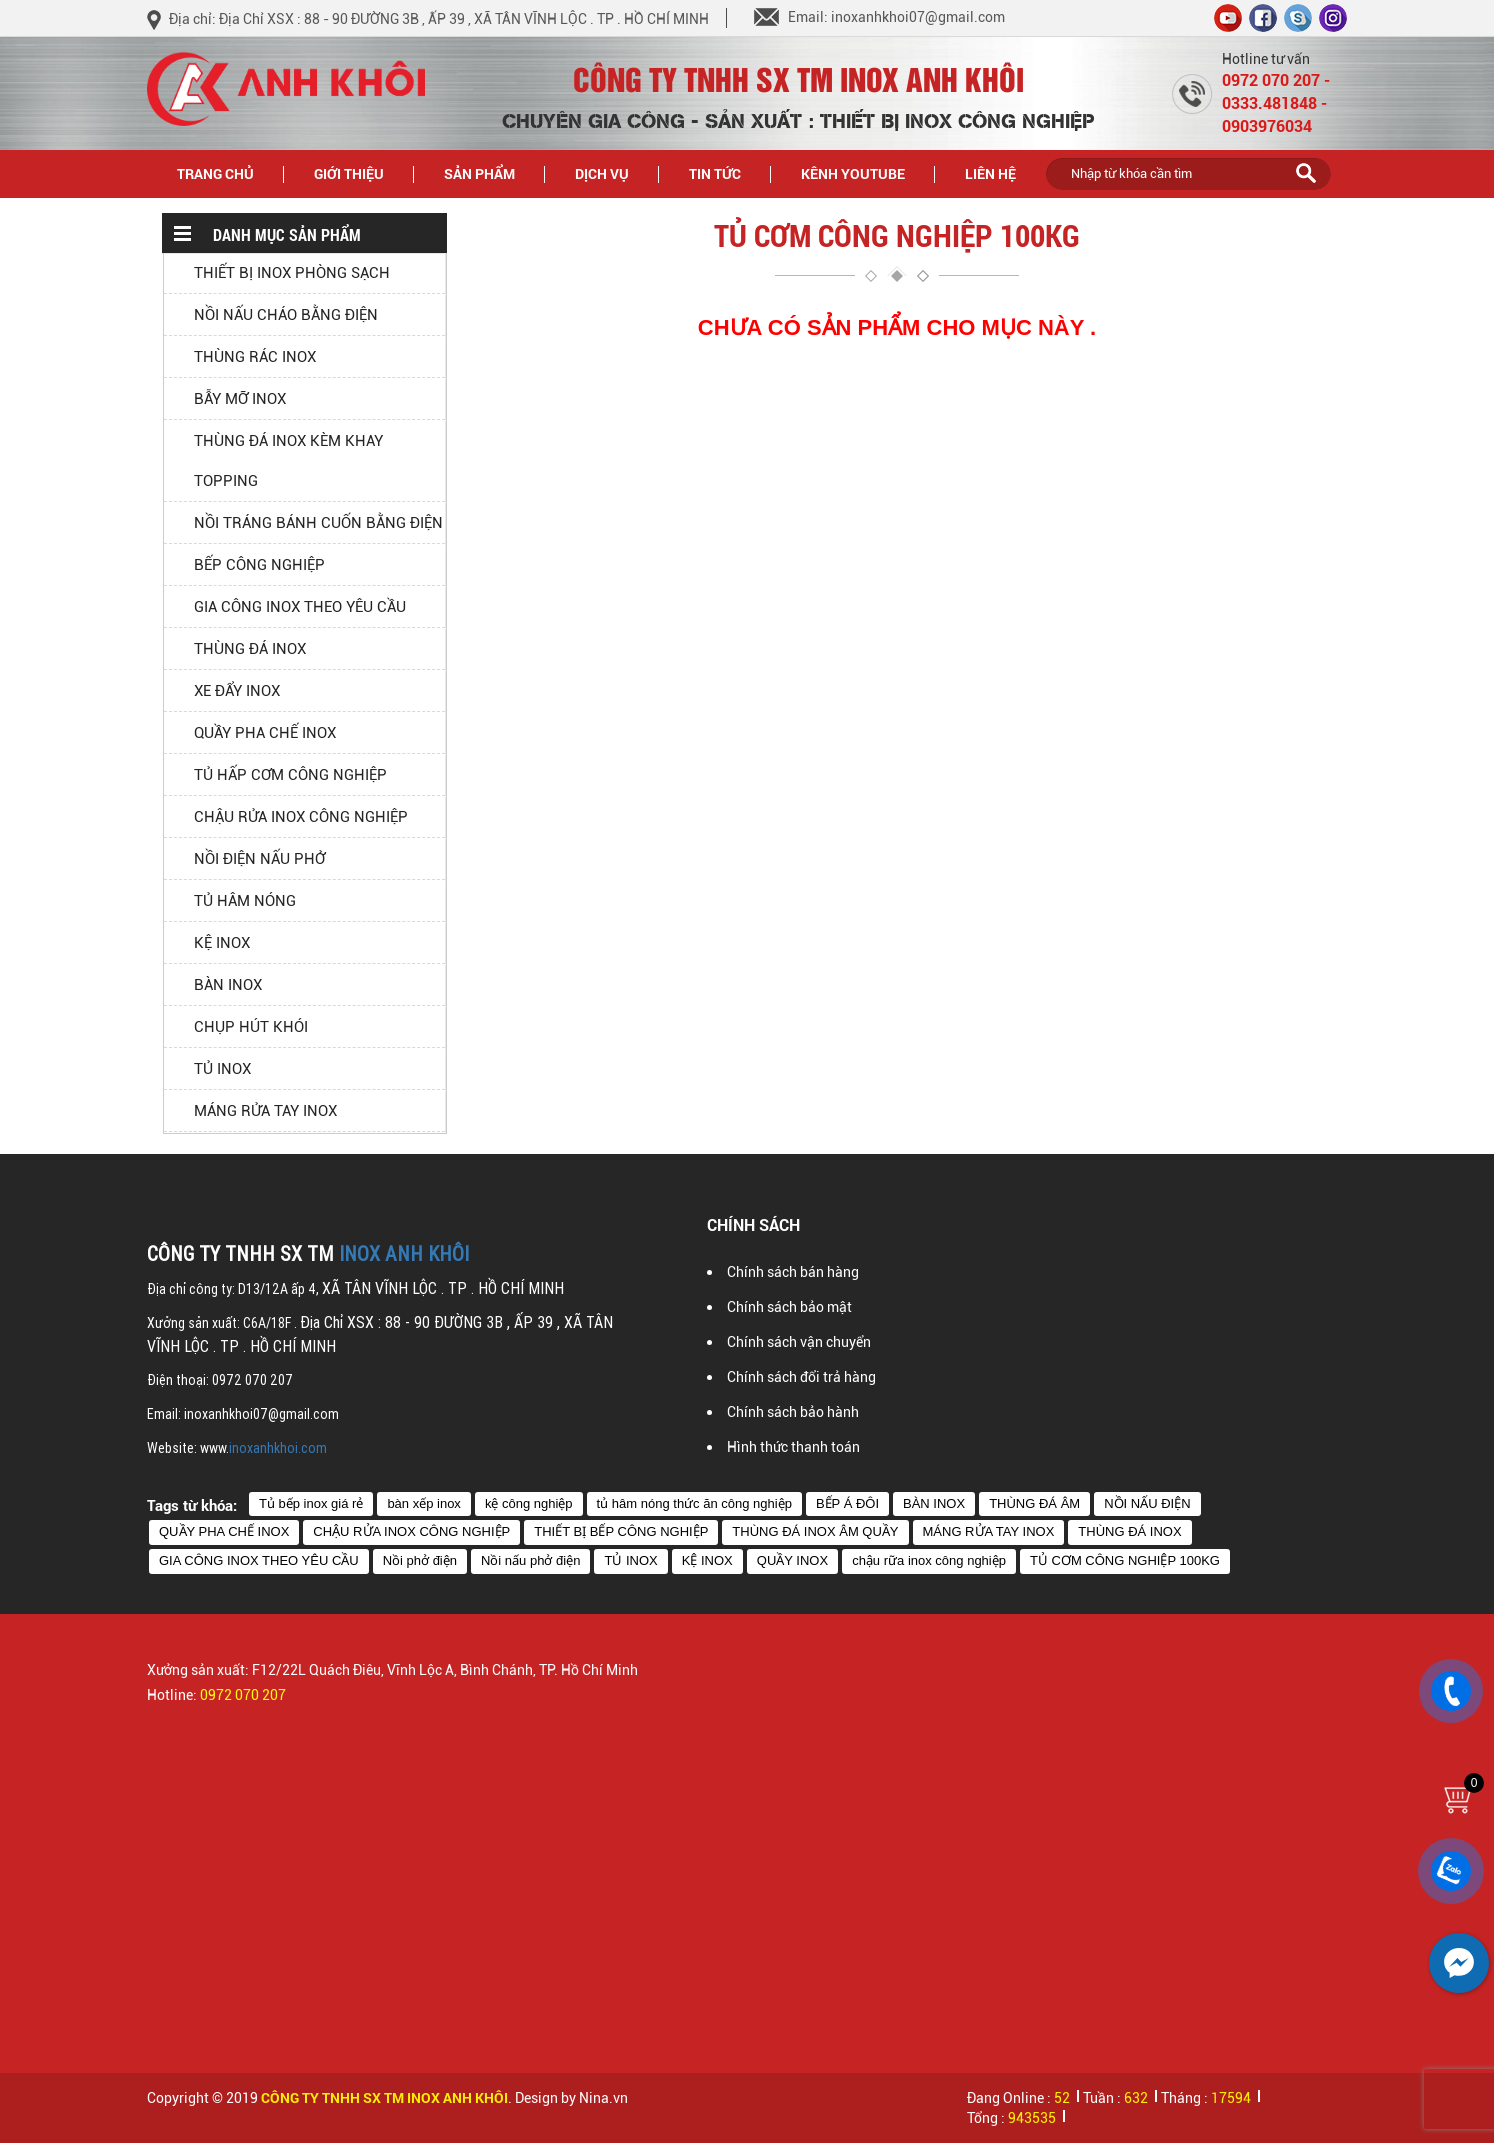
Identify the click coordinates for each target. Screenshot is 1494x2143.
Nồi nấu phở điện (530, 1560)
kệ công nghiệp (529, 1503)
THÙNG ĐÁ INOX (250, 649)
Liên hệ (990, 173)
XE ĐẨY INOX (237, 691)
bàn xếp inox (424, 1503)
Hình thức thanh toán (793, 1447)
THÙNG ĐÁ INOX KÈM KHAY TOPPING (288, 461)
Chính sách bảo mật (789, 1307)
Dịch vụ (602, 173)
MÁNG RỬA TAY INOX (265, 1111)
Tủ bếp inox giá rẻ (311, 1503)
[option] (439, 1840)
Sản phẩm (491, 172)
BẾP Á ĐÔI (847, 1503)
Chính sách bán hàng (793, 1272)
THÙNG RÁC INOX (255, 357)
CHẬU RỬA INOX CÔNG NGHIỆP (301, 817)
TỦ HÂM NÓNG (245, 901)
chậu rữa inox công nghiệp (929, 1560)
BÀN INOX (228, 985)
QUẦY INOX (792, 1560)
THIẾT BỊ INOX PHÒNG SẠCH (292, 273)
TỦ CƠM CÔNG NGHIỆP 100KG (1125, 1560)
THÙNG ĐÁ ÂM (1034, 1503)
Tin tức (726, 172)
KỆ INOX (222, 943)
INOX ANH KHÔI (404, 1254)
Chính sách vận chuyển (799, 1342)
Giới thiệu (349, 173)
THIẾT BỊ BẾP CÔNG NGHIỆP (621, 1531)
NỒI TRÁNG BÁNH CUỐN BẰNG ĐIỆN (318, 523)
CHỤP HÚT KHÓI (251, 1027)
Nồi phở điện (420, 1560)
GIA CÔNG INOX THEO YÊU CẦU (300, 607)
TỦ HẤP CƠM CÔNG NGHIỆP (290, 775)
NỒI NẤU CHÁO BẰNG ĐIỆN (286, 315)
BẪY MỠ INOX (240, 399)
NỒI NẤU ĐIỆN (1147, 1503)
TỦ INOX (222, 1069)
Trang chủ (215, 173)
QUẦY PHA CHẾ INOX (265, 733)
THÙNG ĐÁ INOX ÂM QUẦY (815, 1531)
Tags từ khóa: (192, 1505)
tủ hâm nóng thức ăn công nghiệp (694, 1503)
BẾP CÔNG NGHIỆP (259, 565)
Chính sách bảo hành (793, 1412)
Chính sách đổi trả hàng (801, 1377)
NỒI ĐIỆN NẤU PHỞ (259, 859)
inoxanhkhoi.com (278, 1448)
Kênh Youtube (853, 173)
